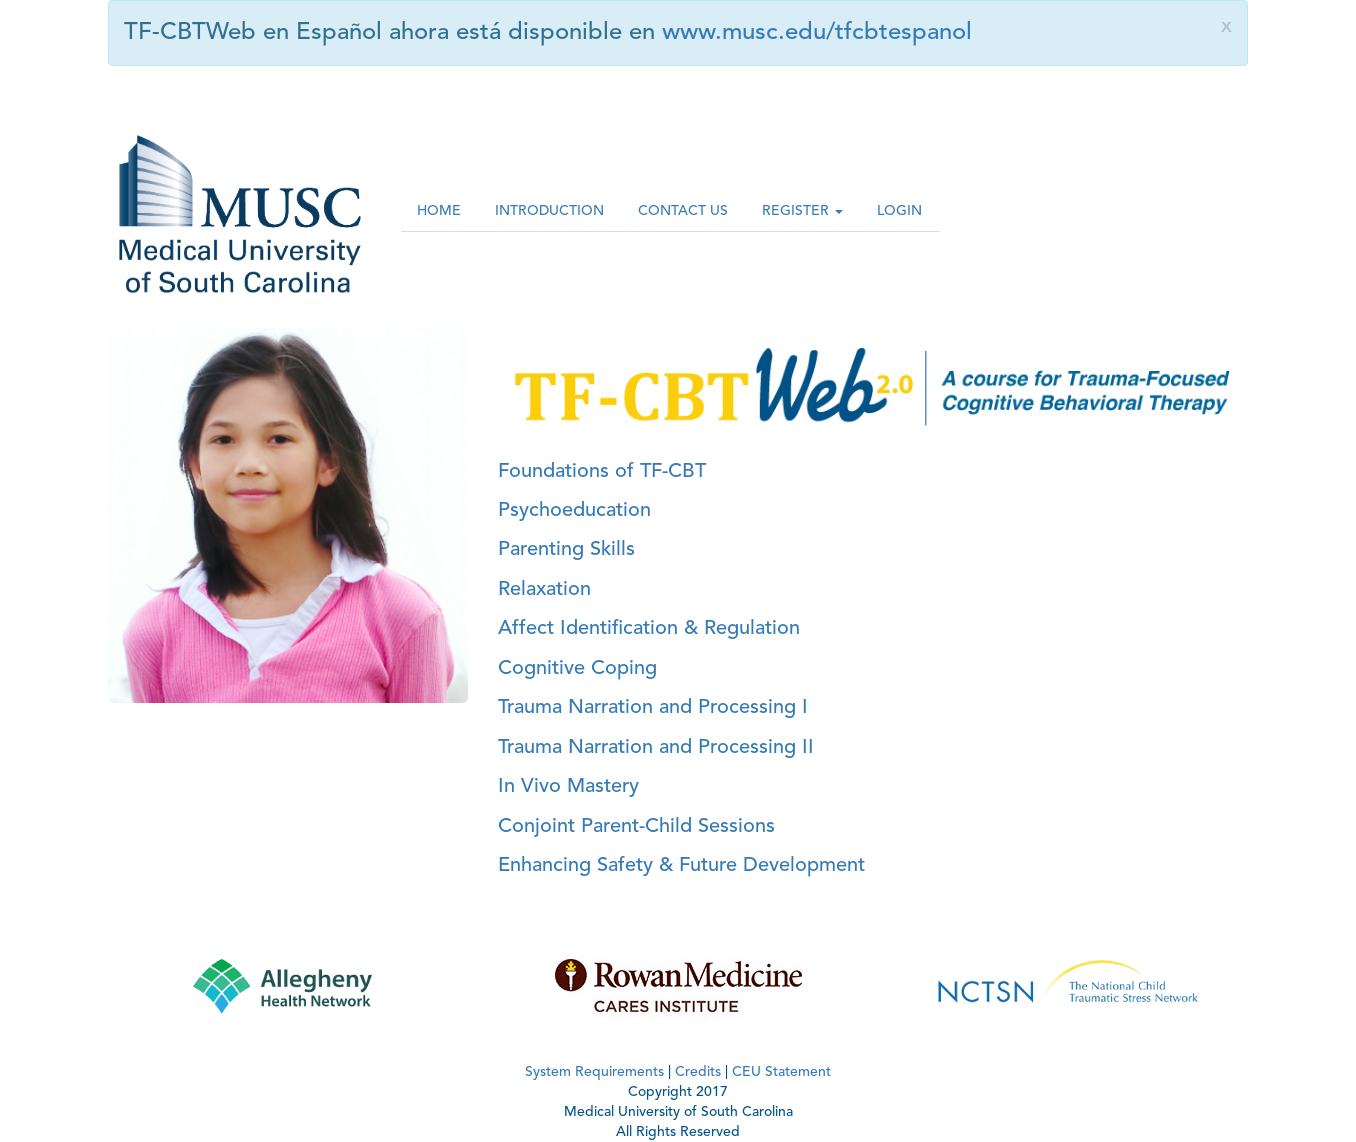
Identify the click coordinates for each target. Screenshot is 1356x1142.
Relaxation (544, 590)
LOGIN (899, 211)
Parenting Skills (566, 550)
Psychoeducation (574, 511)
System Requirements (594, 1072)
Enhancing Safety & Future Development (681, 866)
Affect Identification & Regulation (649, 629)
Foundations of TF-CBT (602, 472)
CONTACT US (683, 211)
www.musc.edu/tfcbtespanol (817, 33)
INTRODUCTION (549, 211)
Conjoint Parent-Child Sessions (636, 827)
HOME (439, 211)
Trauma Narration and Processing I (653, 708)
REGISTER (802, 211)
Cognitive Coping (577, 669)
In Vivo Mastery (568, 787)
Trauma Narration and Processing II (656, 748)
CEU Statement (781, 1072)
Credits (698, 1072)
